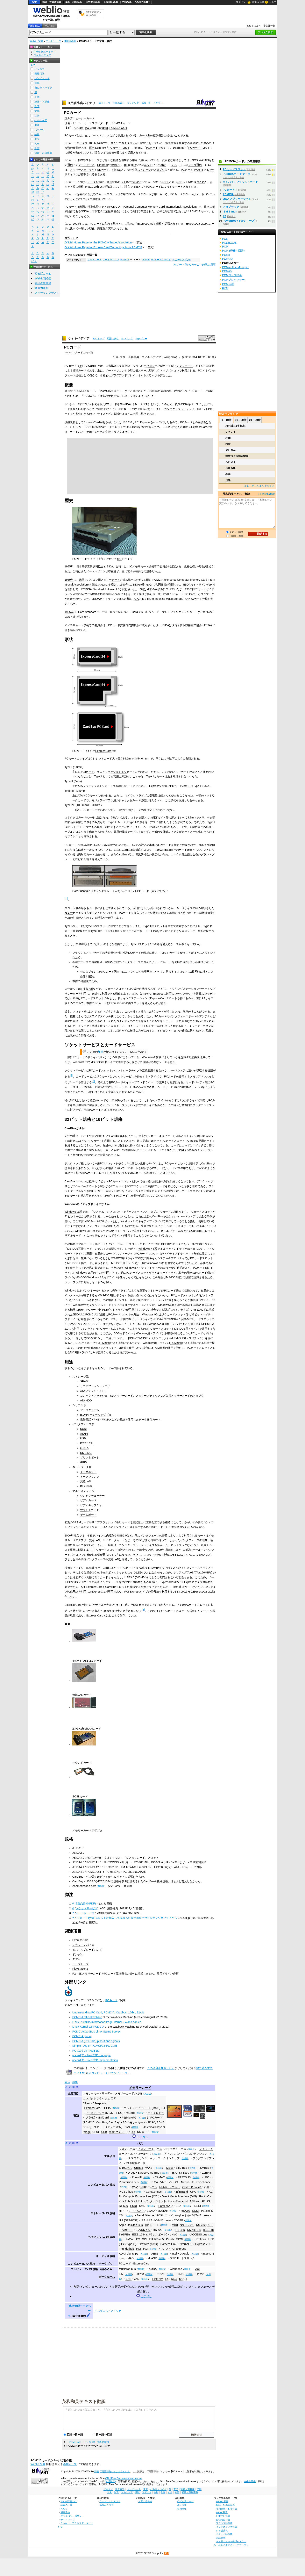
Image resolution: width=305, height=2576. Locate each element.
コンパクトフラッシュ (177, 409)
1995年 (69, 612)
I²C (138, 2239)
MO (119, 558)
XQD (132, 2131)
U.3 (143, 2220)
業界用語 (39, 73)
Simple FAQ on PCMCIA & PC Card (94, 2045)
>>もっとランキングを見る (259, 486)
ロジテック (195, 1338)
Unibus (138, 2167)
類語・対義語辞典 (51, 2)
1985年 (69, 566)
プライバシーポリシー (72, 2516)
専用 (123, 194)
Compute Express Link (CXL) (141, 2196)
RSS (167, 2553)
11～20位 (240, 419)
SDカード (103, 169)
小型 (134, 169)
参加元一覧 (269, 25)
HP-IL (148, 2225)
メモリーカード (110, 579)
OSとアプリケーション (237, 198)
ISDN (83, 1414)
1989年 (69, 579)
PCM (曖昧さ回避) (233, 250)
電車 (36, 83)
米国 (82, 206)
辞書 (34, 2)
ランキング (133, 103)
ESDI (133, 2205)
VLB (206, 2186)
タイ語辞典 (222, 2530)
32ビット (182, 181)
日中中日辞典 (93, 2)
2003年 (77, 223)
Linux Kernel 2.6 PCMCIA (88, 2026)
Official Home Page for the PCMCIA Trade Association (98, 242)
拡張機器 (158, 135)
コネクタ (124, 143)
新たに (130, 223)
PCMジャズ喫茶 (232, 275)
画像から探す (106, 2505)
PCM (225, 246)
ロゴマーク (207, 594)
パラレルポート (156, 2234)
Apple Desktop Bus (131, 2225)
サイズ (83, 143)
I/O (81, 160)
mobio (200, 1168)
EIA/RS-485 (156, 2239)
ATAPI (205, 160)
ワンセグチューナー (92, 1495)
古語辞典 (126, 2)
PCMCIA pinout (81, 2036)
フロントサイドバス (150, 2148)
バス (140, 2143)
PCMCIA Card (118, 127)
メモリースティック (82, 169)
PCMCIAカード (74, 352)
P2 (74, 1973)
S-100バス (125, 2167)
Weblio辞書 (250, 2481)
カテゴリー (159, 103)
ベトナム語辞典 (224, 2534)
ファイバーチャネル (177, 2215)
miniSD (116, 169)
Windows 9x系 (73, 1211)
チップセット (185, 993)
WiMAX (106, 1419)
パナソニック (158, 1338)
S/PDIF (174, 2258)
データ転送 (94, 181)
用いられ (145, 160)
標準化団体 (94, 206)
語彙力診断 (41, 288)
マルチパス (187, 2225)
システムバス (127, 2148)
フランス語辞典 (224, 2523)
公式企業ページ (185, 2501)
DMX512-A (194, 2229)
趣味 (36, 125)
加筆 (100, 1051)
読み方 (69, 118)
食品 (36, 139)
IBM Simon (230, 211)
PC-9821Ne (111, 1867)
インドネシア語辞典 (226, 2527)
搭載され (86, 174)
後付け (101, 409)
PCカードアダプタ (181, 259)
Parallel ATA (165, 2205)
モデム (173, 164)
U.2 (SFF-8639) (128, 2220)
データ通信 (195, 164)
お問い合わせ (145, 2501)
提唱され (169, 223)
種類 (75, 147)
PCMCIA (114, 206)
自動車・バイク (43, 87)
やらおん (230, 450)
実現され (113, 228)
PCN (225, 288)
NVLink (194, 2201)
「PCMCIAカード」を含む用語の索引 (87, 2442)
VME (163, 2182)
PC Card (78, 127)
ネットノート (95, 259)
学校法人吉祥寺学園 (236, 456)
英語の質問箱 (43, 283)
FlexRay (157, 2278)
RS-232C (86, 1452)
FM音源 (105, 1342)
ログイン (241, 2)
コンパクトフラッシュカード (240, 181)
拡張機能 (170, 143)
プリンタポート (89, 1457)
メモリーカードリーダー (98, 2093)
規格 (169, 135)
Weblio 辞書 (258, 2)
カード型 (144, 135)
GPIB (83, 1462)
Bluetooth (130, 164)
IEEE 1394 (87, 1443)
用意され (97, 199)
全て (33, 65)
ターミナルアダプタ (99, 1414)
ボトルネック (116, 1572)
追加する (126, 160)
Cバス (153, 2186)
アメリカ (115, 2310)
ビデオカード (88, 1500)
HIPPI (122, 2210)
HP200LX (160, 1867)
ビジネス (39, 69)
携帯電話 (85, 1419)
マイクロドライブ (136, 795)
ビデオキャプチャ (91, 1505)
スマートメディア (105, 2127)
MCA (135, 2186)
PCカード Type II (156, 147)
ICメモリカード (135, 1857)
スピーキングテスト (47, 292)
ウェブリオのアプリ (109, 2501)
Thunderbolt (126, 2248)
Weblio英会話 (43, 278)
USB (124, 422)
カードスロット (107, 194)
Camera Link (168, 2244)
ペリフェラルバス (99, 2237)
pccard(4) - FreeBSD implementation (95, 2060)
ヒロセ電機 (105, 1903)
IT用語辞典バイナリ (81, 103)
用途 (135, 160)
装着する (84, 194)
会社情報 (182, 2505)
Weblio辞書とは (68, 2501)
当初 (109, 181)
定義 (228, 480)
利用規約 (65, 2512)
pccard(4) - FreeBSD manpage (91, 2055)
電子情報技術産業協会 (188, 625)
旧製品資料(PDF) (85, 1903)
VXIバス (174, 2182)
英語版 (101, 1886)
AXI (197, 2268)
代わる (109, 223)
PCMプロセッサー (233, 279)
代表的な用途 (170, 160)
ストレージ (92, 160)
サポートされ (180, 186)
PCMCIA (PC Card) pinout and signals (96, 2041)
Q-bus (131, 2172)
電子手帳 (132, 571)
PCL (225, 238)
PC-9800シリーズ (97, 1338)
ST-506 (123, 2205)
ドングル (77, 1954)
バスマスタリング (136, 2158)
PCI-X (164, 2248)
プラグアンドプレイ (123, 375)
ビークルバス (107, 2276)
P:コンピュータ (118, 2073)
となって (151, 143)
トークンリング (89, 1476)
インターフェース (84, 164)
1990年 (123, 584)
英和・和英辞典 (73, 2)
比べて (74, 228)
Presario (146, 259)
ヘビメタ (230, 462)
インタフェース (183, 365)
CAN (128, 2278)
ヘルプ (272, 2)
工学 (36, 97)
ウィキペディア (78, 338)
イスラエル (101, 2310)
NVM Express (163, 2220)
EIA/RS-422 (143, 2229)
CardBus (97, 186)
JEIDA (85, 211)
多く (124, 152)
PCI (67, 404)
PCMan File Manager (235, 267)
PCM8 (226, 254)
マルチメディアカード (137, 2108)
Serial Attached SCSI (150, 2215)
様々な (109, 160)
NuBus (185, 2182)
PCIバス (164, 181)
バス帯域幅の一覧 (135, 2163)
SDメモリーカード (121, 1395)
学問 (36, 106)
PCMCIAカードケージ (236, 174)
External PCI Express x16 (194, 2244)
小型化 (90, 228)
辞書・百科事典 (43, 153)
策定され (146, 211)
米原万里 (230, 468)
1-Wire (129, 2239)
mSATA (185, 2210)
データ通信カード (149, 1419)
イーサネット (88, 1471)
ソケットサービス (86, 1908)
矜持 (228, 444)
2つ (90, 199)
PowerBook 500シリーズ (238, 220)
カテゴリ (142, 2137)
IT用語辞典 (70, 41)
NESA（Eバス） (169, 2186)
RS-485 (180, 2229)
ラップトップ (80, 1964)
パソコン (149, 365)
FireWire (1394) (148, 2244)
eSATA (84, 1448)
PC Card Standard (96, 127)
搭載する (184, 143)
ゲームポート (88, 1514)
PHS (182, 164)
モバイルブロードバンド (87, 1949)
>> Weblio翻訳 (267, 494)
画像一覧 (146, 103)
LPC (206, 2177)
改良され (199, 181)
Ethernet (102, 164)
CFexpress (99, 2103)
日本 (206, 206)
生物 (36, 134)
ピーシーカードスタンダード (90, 123)
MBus (170, 2167)
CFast (86, 2103)
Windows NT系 (147, 1248)
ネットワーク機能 (155, 164)
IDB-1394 (171, 2278)
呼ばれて (110, 186)
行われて (136, 181)
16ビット (120, 181)
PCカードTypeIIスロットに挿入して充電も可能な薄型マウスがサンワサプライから (126, 1917)
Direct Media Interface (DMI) (179, 2196)
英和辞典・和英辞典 (226, 2509)
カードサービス (85, 1913)
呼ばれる (70, 216)
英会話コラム (43, 273)
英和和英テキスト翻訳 (84, 2401)
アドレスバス (172, 2153)
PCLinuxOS (229, 242)
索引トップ (104, 103)
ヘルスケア (40, 120)
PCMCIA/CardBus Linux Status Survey (96, 2031)
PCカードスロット (139, 194)
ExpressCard (145, 223)
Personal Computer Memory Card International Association (159, 206)
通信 (70, 164)
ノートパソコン (99, 135)
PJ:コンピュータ (97, 2073)
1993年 (189, 589)
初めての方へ (254, 25)
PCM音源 (176, 1342)
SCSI (195, 160)
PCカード (111, 2000)
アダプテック (231, 206)
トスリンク (188, 2258)
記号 (34, 261)
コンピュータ (53, 41)
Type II (109, 152)
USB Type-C (127, 2244)
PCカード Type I (119, 147)
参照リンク (71, 237)
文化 (36, 111)
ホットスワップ (147, 375)
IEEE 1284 (138, 2234)
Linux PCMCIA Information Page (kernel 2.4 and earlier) (107, 2022)
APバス (205, 2201)
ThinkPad (87, 988)
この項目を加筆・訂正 (160, 2068)
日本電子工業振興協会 (105, 211)
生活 (36, 115)
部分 (132, 143)
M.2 (149, 2220)
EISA (155, 2182)
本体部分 (195, 143)
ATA (136, 598)
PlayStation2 (80, 1968)
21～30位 (254, 419)
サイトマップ (67, 2519)
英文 (139, 242)
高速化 (101, 228)
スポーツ (39, 129)
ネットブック (179, 1545)
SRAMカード (86, 771)
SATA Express (201, 2215)
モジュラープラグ (102, 800)
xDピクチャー (117, 2131)
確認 (228, 474)
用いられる (161, 194)
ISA (185, 404)
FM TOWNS (94, 1857)
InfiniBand (181, 2191)
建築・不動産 (42, 101)
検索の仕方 (66, 2505)
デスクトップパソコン (165, 370)
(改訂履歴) (110, 2481)
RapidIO (204, 2196)
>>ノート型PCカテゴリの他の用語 (194, 264)
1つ (83, 199)
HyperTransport (178, 2201)
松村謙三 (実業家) (235, 425)
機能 (115, 160)
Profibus (201, 2239)
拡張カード (79, 370)
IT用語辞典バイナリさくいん (115, 2471)
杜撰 (228, 437)
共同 (135, 211)
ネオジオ (109, 1857)
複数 (67, 147)
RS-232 (201, 2225)
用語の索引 (118, 103)
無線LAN (115, 164)
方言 (36, 148)
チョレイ (230, 431)
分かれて (80, 152)
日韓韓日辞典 (111, 2)
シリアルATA (137, 2210)
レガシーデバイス (83, 1944)
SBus (143, 2186)
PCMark (227, 271)
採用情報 (182, 2509)
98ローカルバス (192, 2186)
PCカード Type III (199, 147)
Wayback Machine (121, 2017)
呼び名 (169, 211)
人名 (36, 143)
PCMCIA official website (87, 2017)
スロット (70, 908)
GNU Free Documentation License (123, 2478)
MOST (183, 2278)
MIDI (175, 2225)
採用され (122, 135)
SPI (144, 2239)
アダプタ (159, 169)
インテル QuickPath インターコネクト (142, 2201)
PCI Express (142, 422)
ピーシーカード (85, 118)
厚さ (113, 143)
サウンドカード (120, 1338)
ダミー (69, 912)
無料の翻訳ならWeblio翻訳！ (93, 14)
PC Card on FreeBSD (85, 2050)
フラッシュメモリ (116, 771)
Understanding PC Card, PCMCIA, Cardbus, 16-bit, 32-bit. (108, 2012)
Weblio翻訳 (222, 2512)
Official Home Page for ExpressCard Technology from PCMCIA (103, 247)
